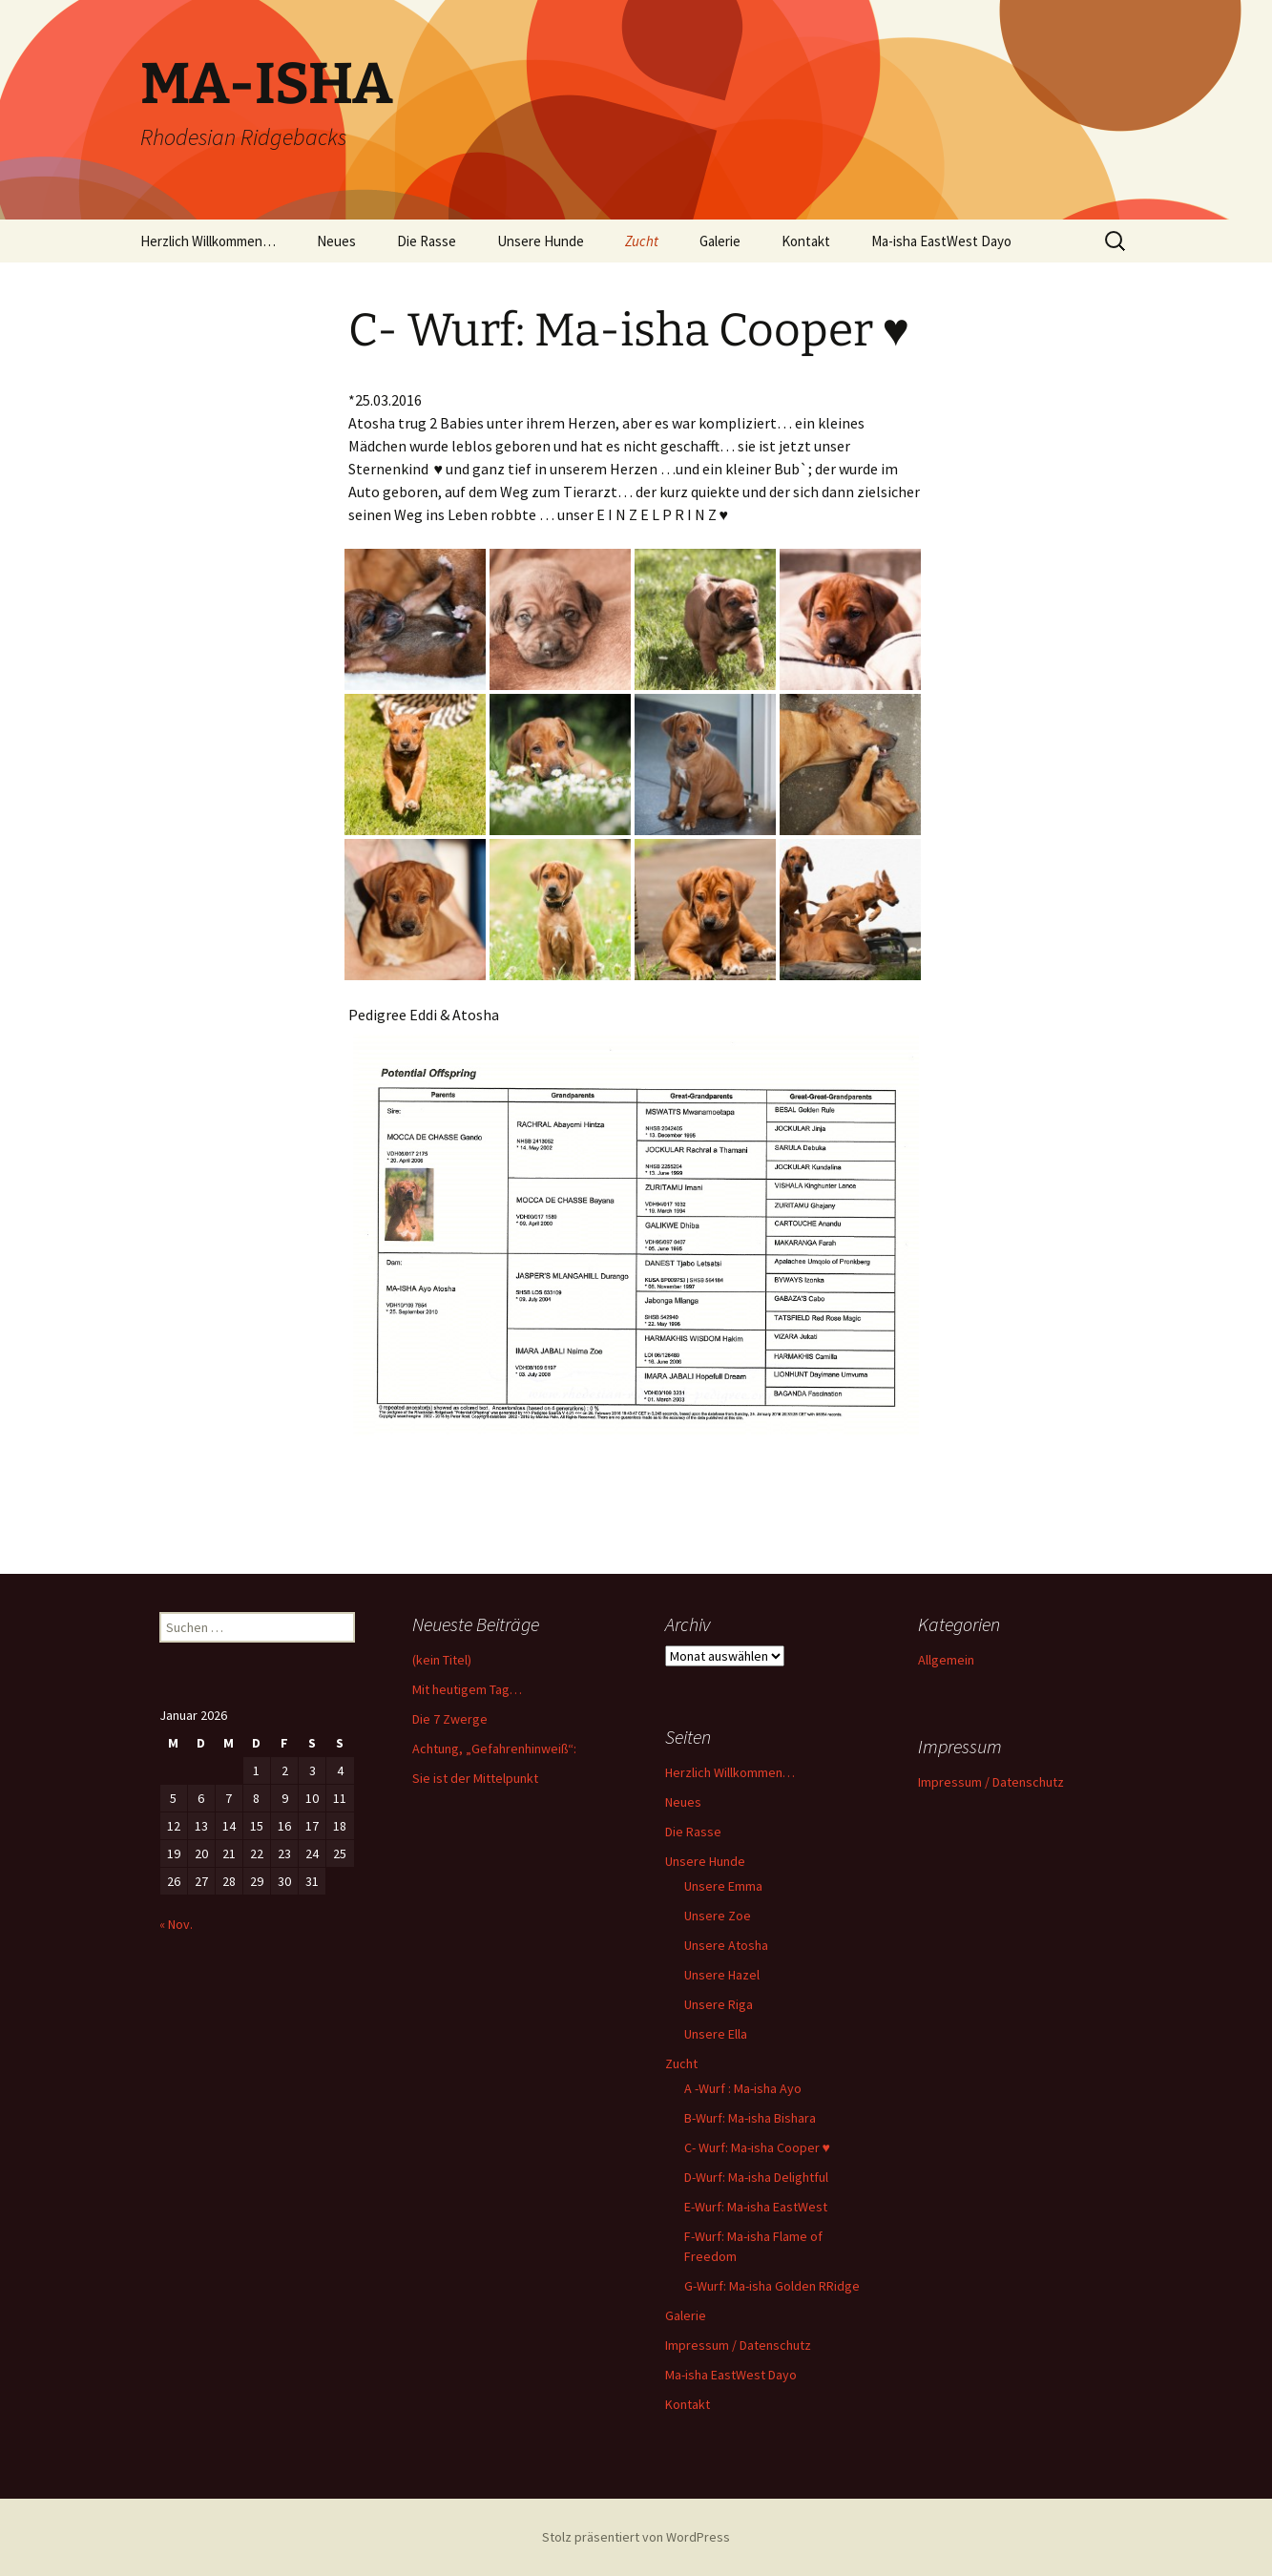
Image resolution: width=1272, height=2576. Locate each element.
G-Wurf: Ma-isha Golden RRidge (772, 2285)
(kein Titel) (441, 1659)
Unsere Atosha (726, 1945)
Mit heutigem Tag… (467, 1689)
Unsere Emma (723, 1886)
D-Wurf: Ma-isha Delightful (756, 2177)
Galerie (719, 241)
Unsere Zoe (717, 1915)
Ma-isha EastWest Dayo (941, 241)
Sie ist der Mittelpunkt (475, 1778)
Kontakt (806, 241)
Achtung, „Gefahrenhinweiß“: (494, 1748)
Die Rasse (426, 241)
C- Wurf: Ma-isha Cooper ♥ (757, 2147)
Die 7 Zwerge (450, 1719)
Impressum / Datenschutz (738, 2345)
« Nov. (176, 1924)
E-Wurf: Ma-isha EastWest (755, 2206)
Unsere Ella (715, 2033)
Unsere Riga (718, 2004)
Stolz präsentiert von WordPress (636, 2536)
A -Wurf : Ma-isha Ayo (743, 2088)
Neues (336, 241)
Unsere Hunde (540, 241)
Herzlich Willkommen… (208, 241)
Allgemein (946, 1659)
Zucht (641, 241)
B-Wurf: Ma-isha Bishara (750, 2117)
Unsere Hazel (722, 1974)
